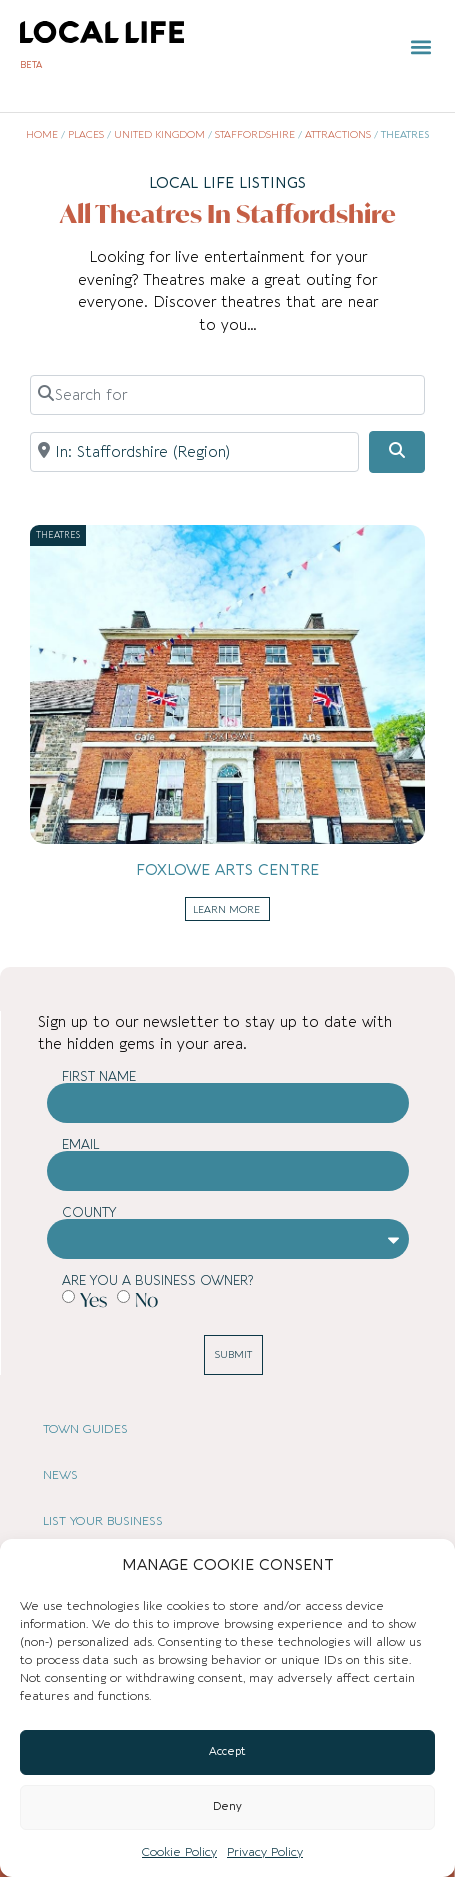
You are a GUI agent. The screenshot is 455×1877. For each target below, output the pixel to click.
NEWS (60, 1475)
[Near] (194, 452)
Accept (227, 1751)
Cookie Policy (179, 1852)
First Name (99, 1076)
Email (81, 1144)
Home (42, 135)
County (89, 1212)
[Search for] (227, 395)
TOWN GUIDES (85, 1429)
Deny (227, 1806)
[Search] (397, 452)
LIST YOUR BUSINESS (103, 1521)
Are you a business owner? (157, 1280)
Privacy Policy (265, 1852)
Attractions (338, 135)
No (146, 1299)
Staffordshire (255, 135)
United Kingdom (159, 135)
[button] (420, 47)
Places (86, 135)
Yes (93, 1299)
